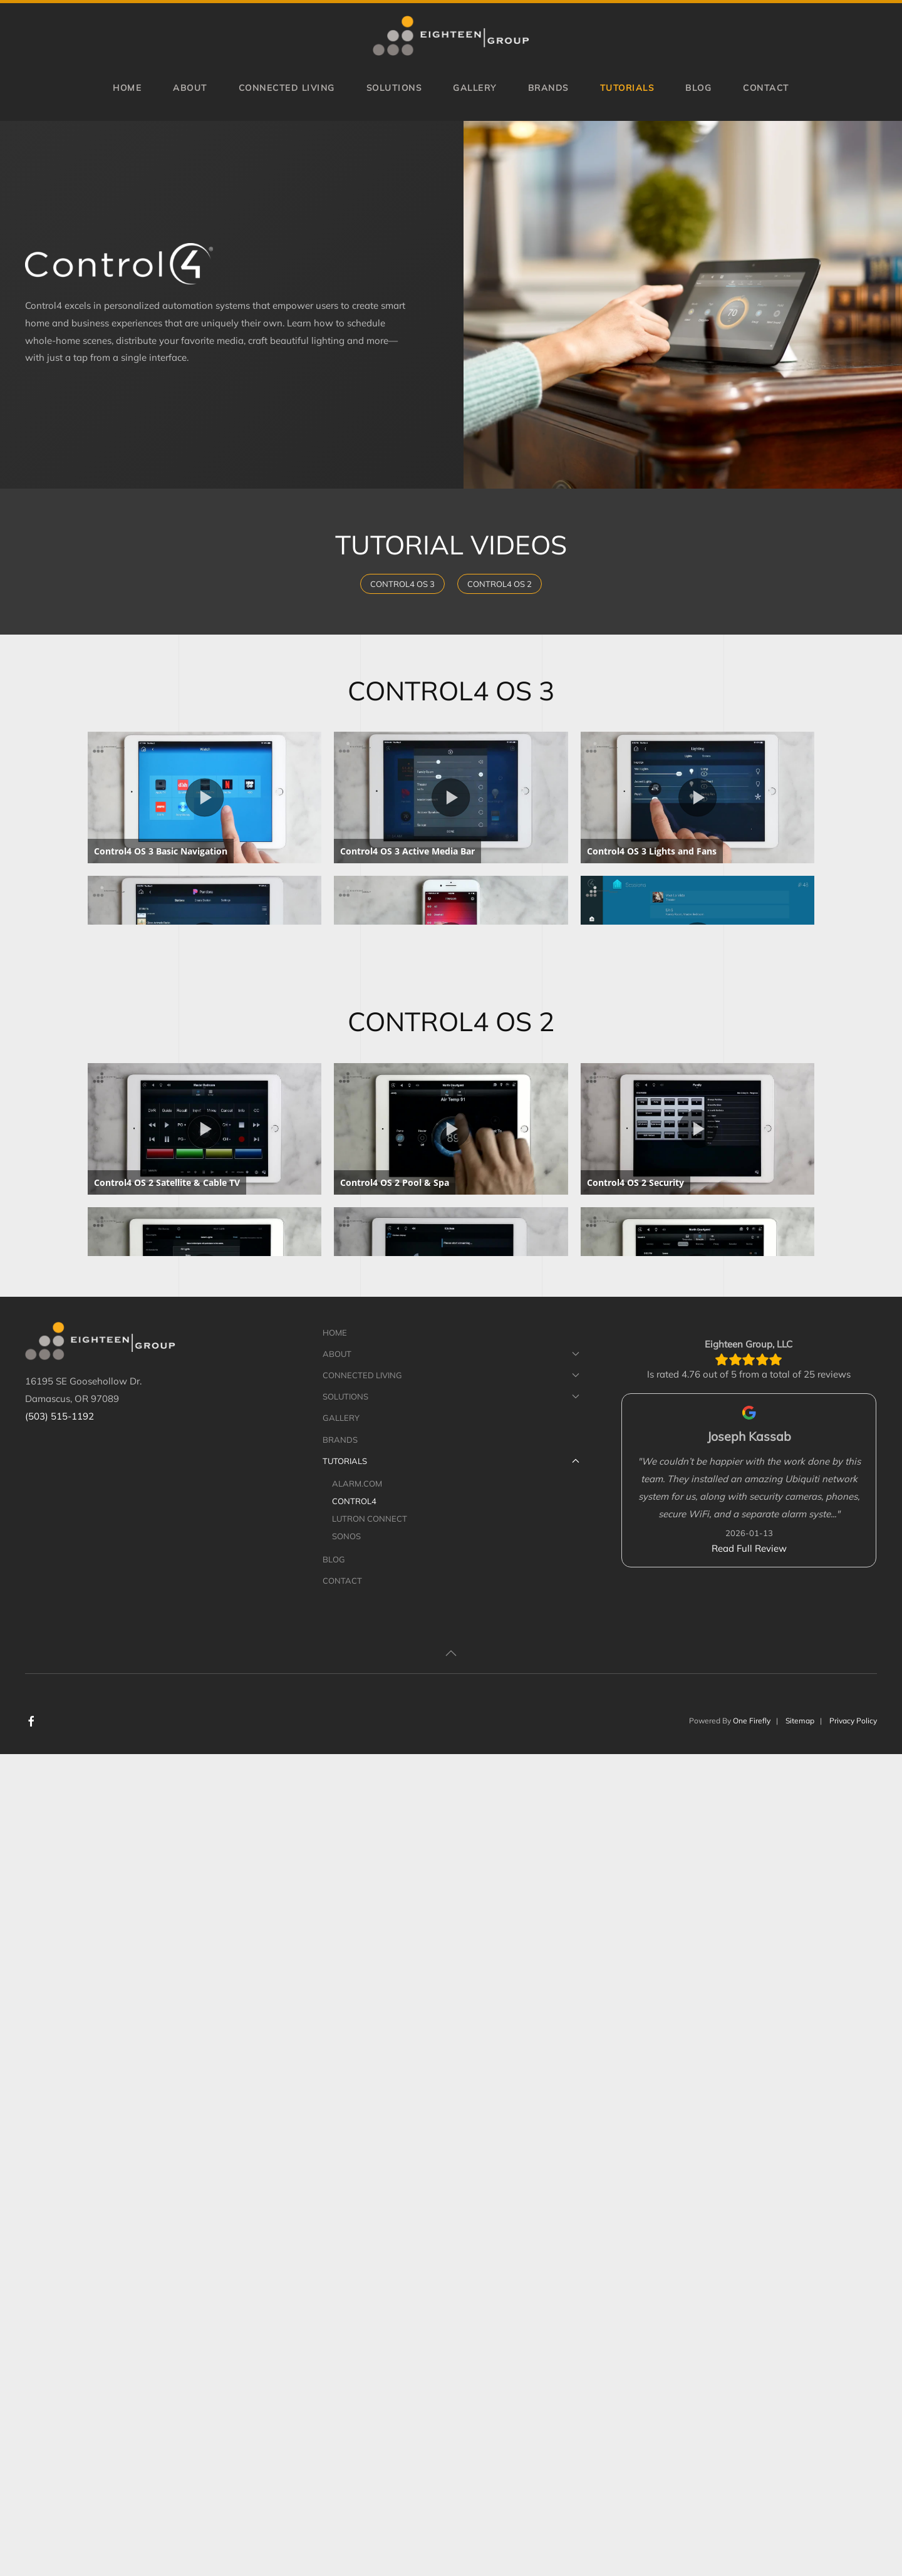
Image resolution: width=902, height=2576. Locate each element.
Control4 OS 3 (402, 584)
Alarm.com (357, 2305)
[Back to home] (451, 36)
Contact (766, 87)
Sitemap (799, 2542)
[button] (451, 2475)
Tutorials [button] (627, 87)
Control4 (354, 2323)
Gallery (475, 87)
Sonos (346, 2358)
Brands (548, 87)
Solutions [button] (394, 87)
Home (127, 87)
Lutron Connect (369, 2340)
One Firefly (751, 2542)
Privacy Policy (853, 2542)
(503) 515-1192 (59, 2238)
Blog (698, 87)
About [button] (190, 87)
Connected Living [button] (287, 87)
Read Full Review (748, 2370)
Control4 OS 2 (499, 584)
